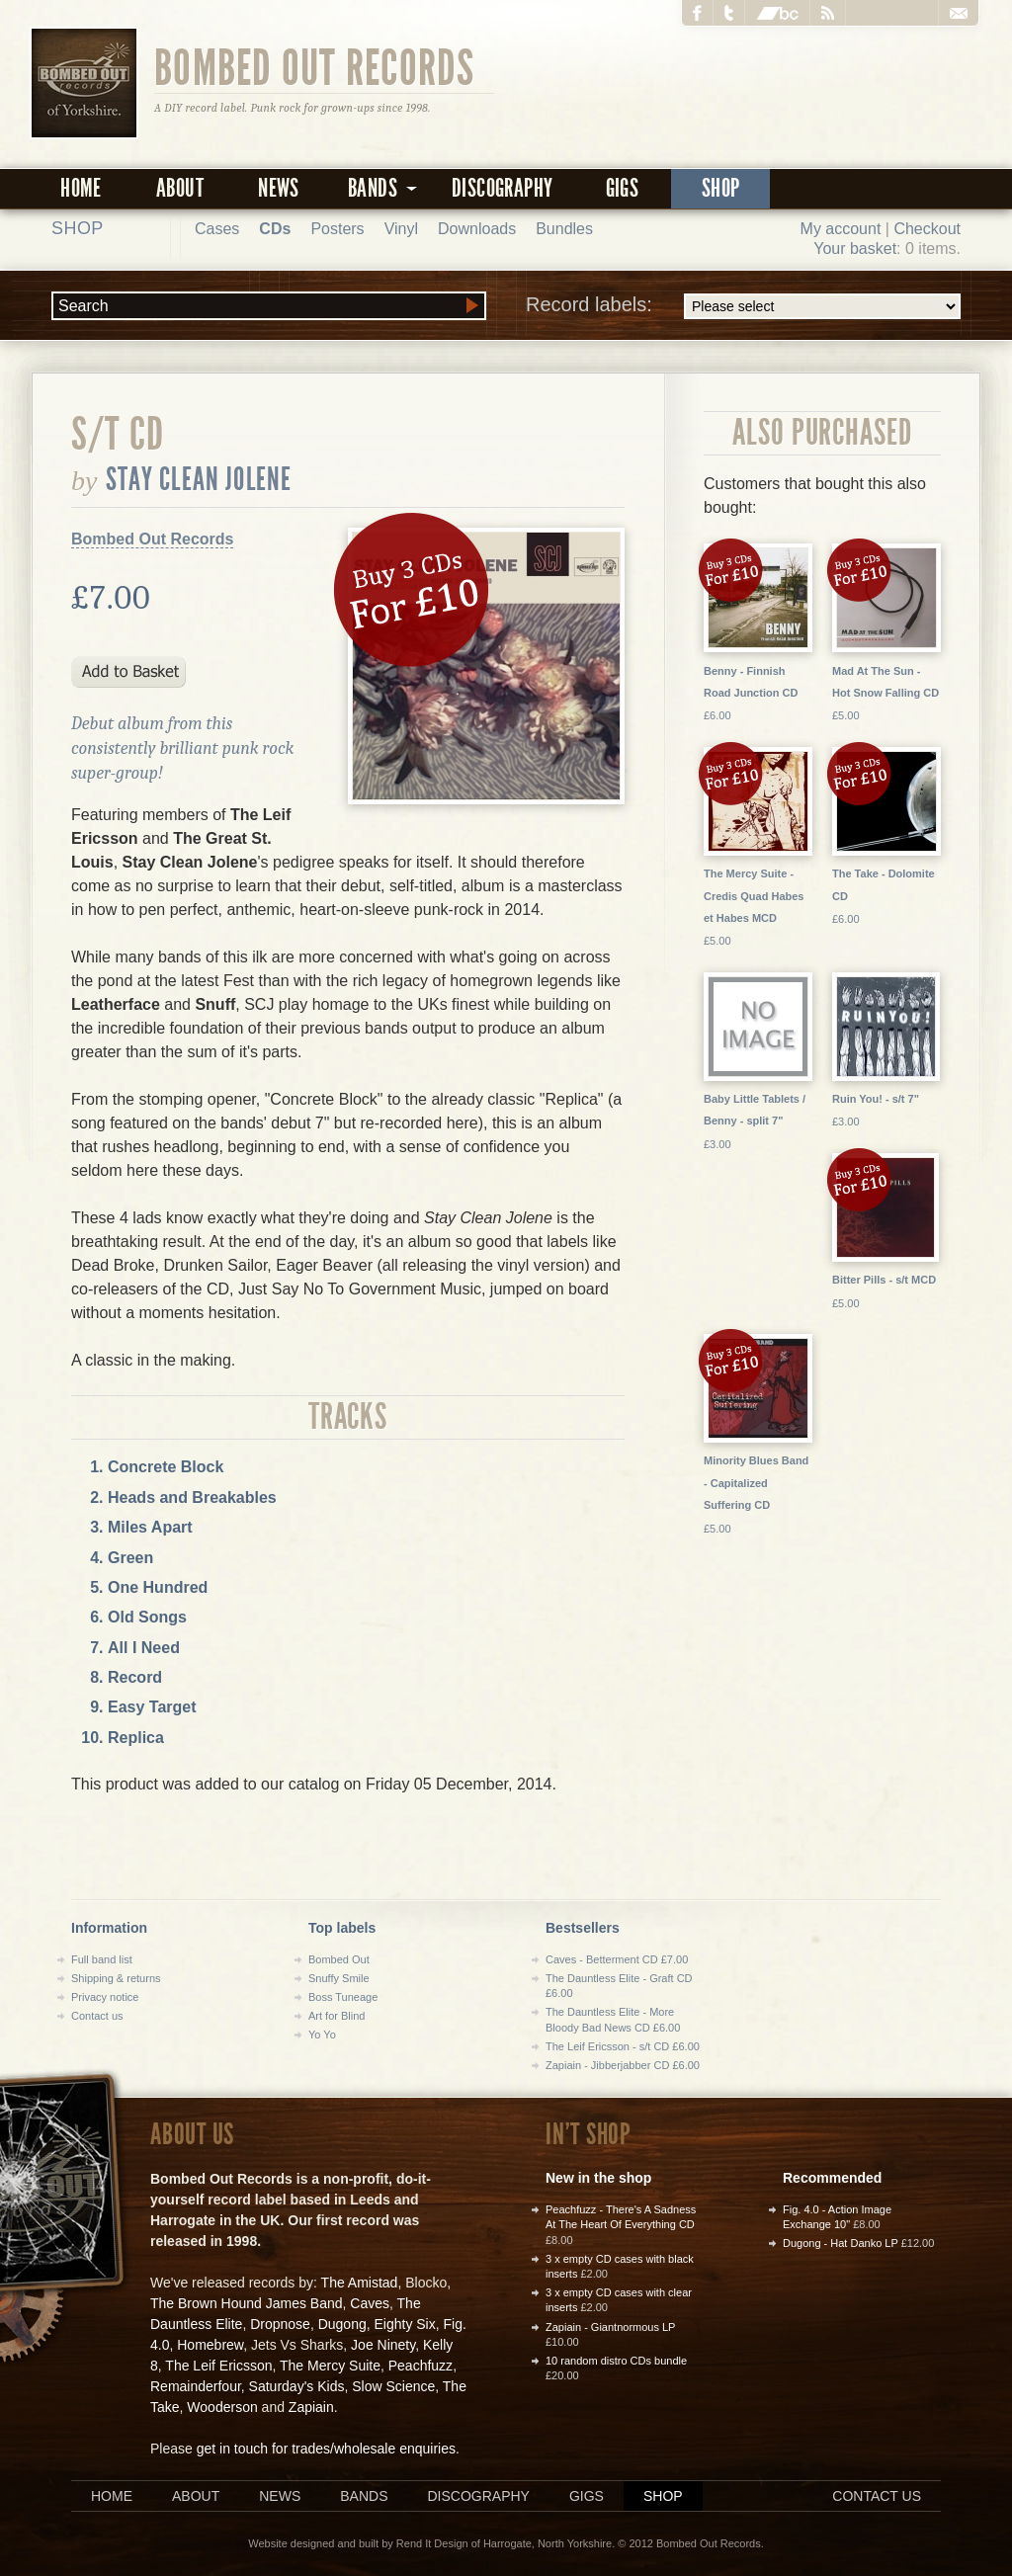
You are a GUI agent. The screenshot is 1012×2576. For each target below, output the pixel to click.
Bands (363, 2496)
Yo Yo (322, 2034)
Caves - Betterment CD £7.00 (617, 1959)
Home (81, 188)
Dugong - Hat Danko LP (840, 2243)
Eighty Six (404, 2324)
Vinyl (401, 228)
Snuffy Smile (339, 1978)
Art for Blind (336, 2016)
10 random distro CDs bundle (616, 2361)
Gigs (622, 188)
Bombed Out (339, 1959)
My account (841, 228)
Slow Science (393, 2386)
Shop (721, 188)
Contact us (97, 2016)
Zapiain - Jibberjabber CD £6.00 (623, 2065)
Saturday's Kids (297, 2386)
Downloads (477, 228)
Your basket (854, 248)
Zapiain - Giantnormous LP (610, 2327)
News (278, 188)
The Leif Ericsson (218, 2365)
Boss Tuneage (343, 1997)
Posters (337, 228)
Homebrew (210, 2345)
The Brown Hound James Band (246, 2303)
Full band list (101, 1959)
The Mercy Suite (330, 2365)
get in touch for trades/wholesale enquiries (326, 2448)
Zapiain (311, 2407)
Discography (502, 188)
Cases (217, 228)
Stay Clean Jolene (199, 479)
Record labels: (743, 306)
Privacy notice (104, 1997)
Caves (369, 2303)
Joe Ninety (383, 2345)
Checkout (927, 228)
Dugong (342, 2324)
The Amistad (359, 2282)
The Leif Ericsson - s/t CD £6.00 (623, 2046)
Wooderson (222, 2407)
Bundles (564, 228)
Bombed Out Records (314, 66)
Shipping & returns (116, 1978)
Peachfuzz (420, 2365)
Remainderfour (195, 2386)
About (180, 188)
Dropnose (280, 2324)
